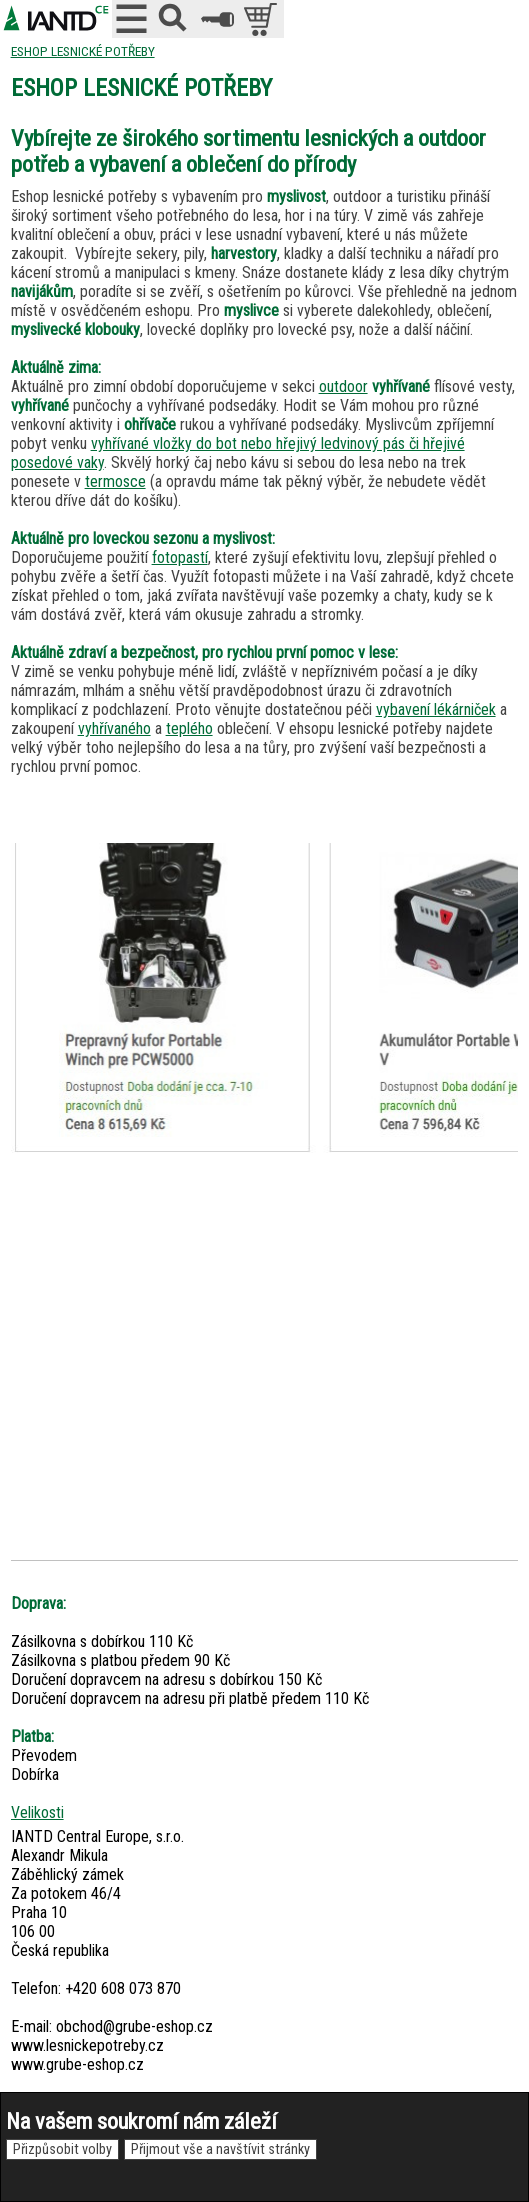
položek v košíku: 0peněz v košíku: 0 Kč (262, 19)
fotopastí (180, 557)
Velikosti (37, 1812)
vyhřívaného (114, 728)
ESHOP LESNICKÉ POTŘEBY (83, 51)
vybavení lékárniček (436, 709)
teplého (189, 728)
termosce (115, 481)
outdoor (343, 386)
